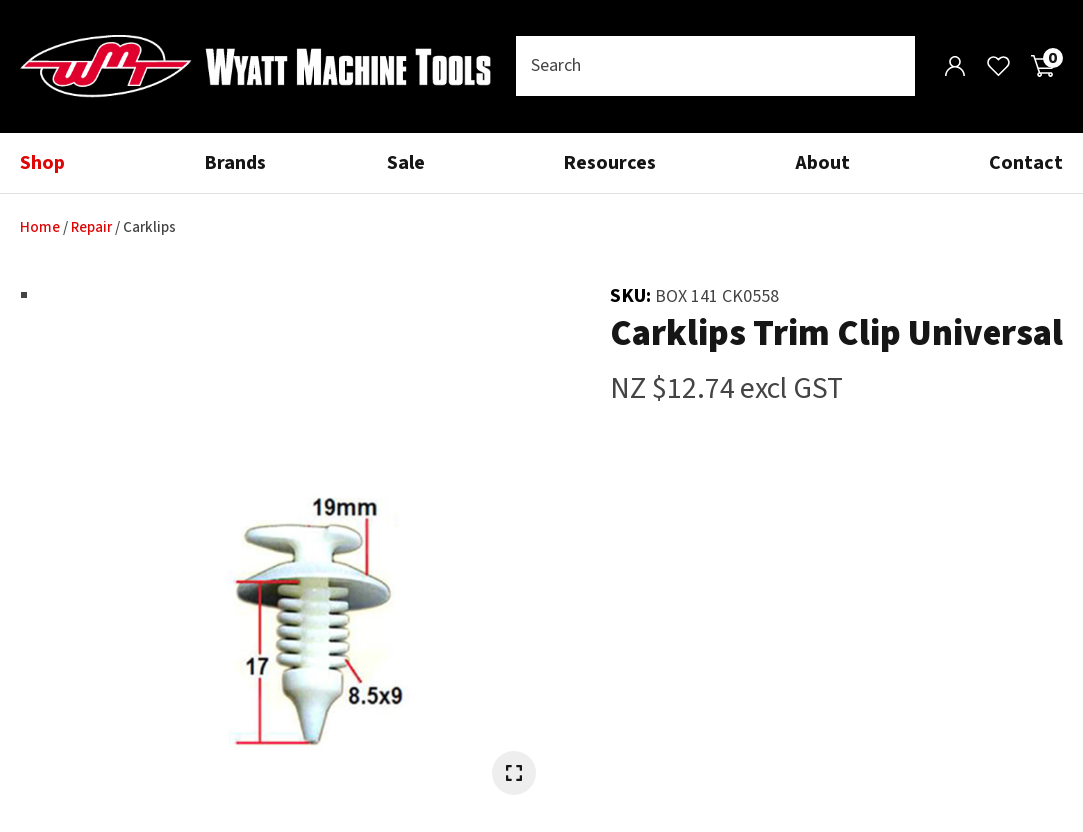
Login (955, 65)
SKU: (632, 296)
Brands (235, 163)
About (822, 163)
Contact (1026, 163)
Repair (91, 227)
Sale (406, 163)
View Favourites (998, 66)
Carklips (149, 227)
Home (40, 227)
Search (891, 66)
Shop (42, 163)
